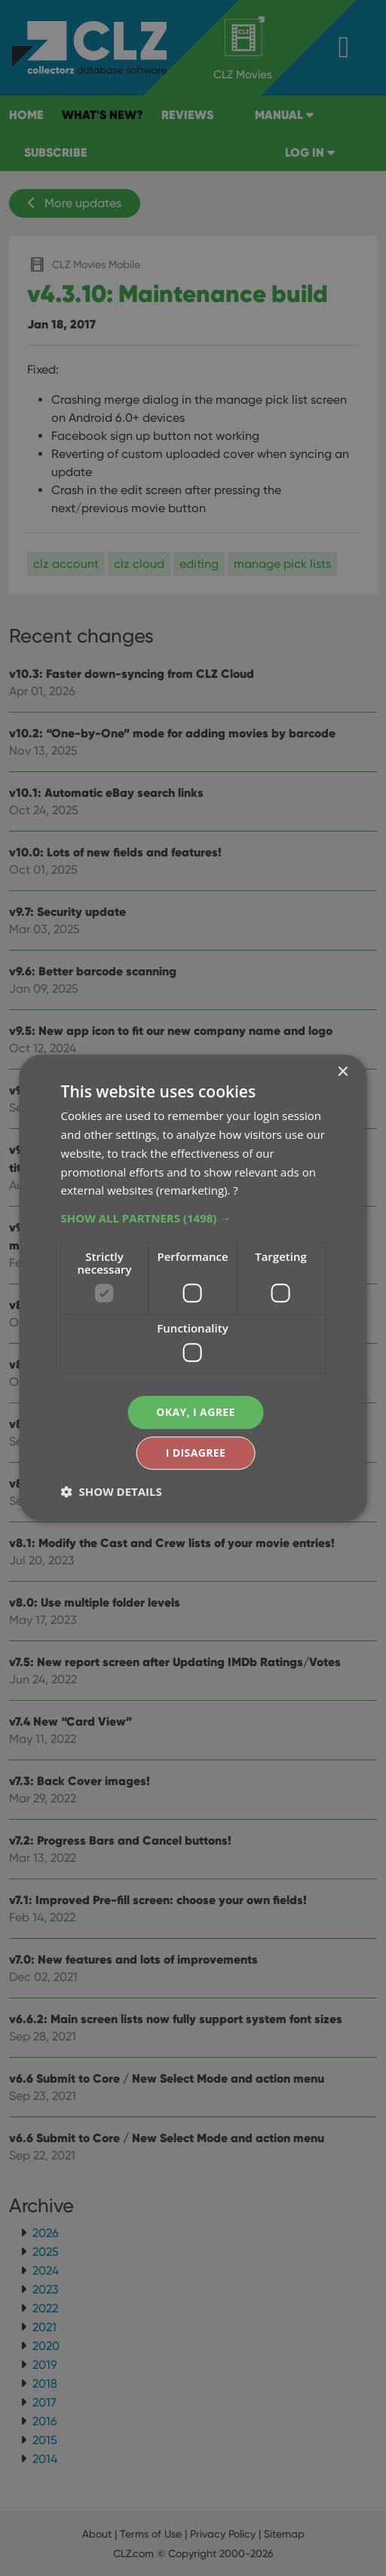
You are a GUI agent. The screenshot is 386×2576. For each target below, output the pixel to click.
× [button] (342, 1072)
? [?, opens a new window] (235, 1190)
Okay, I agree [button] (195, 1412)
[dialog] (193, 1288)
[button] (193, 1218)
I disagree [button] (196, 1453)
